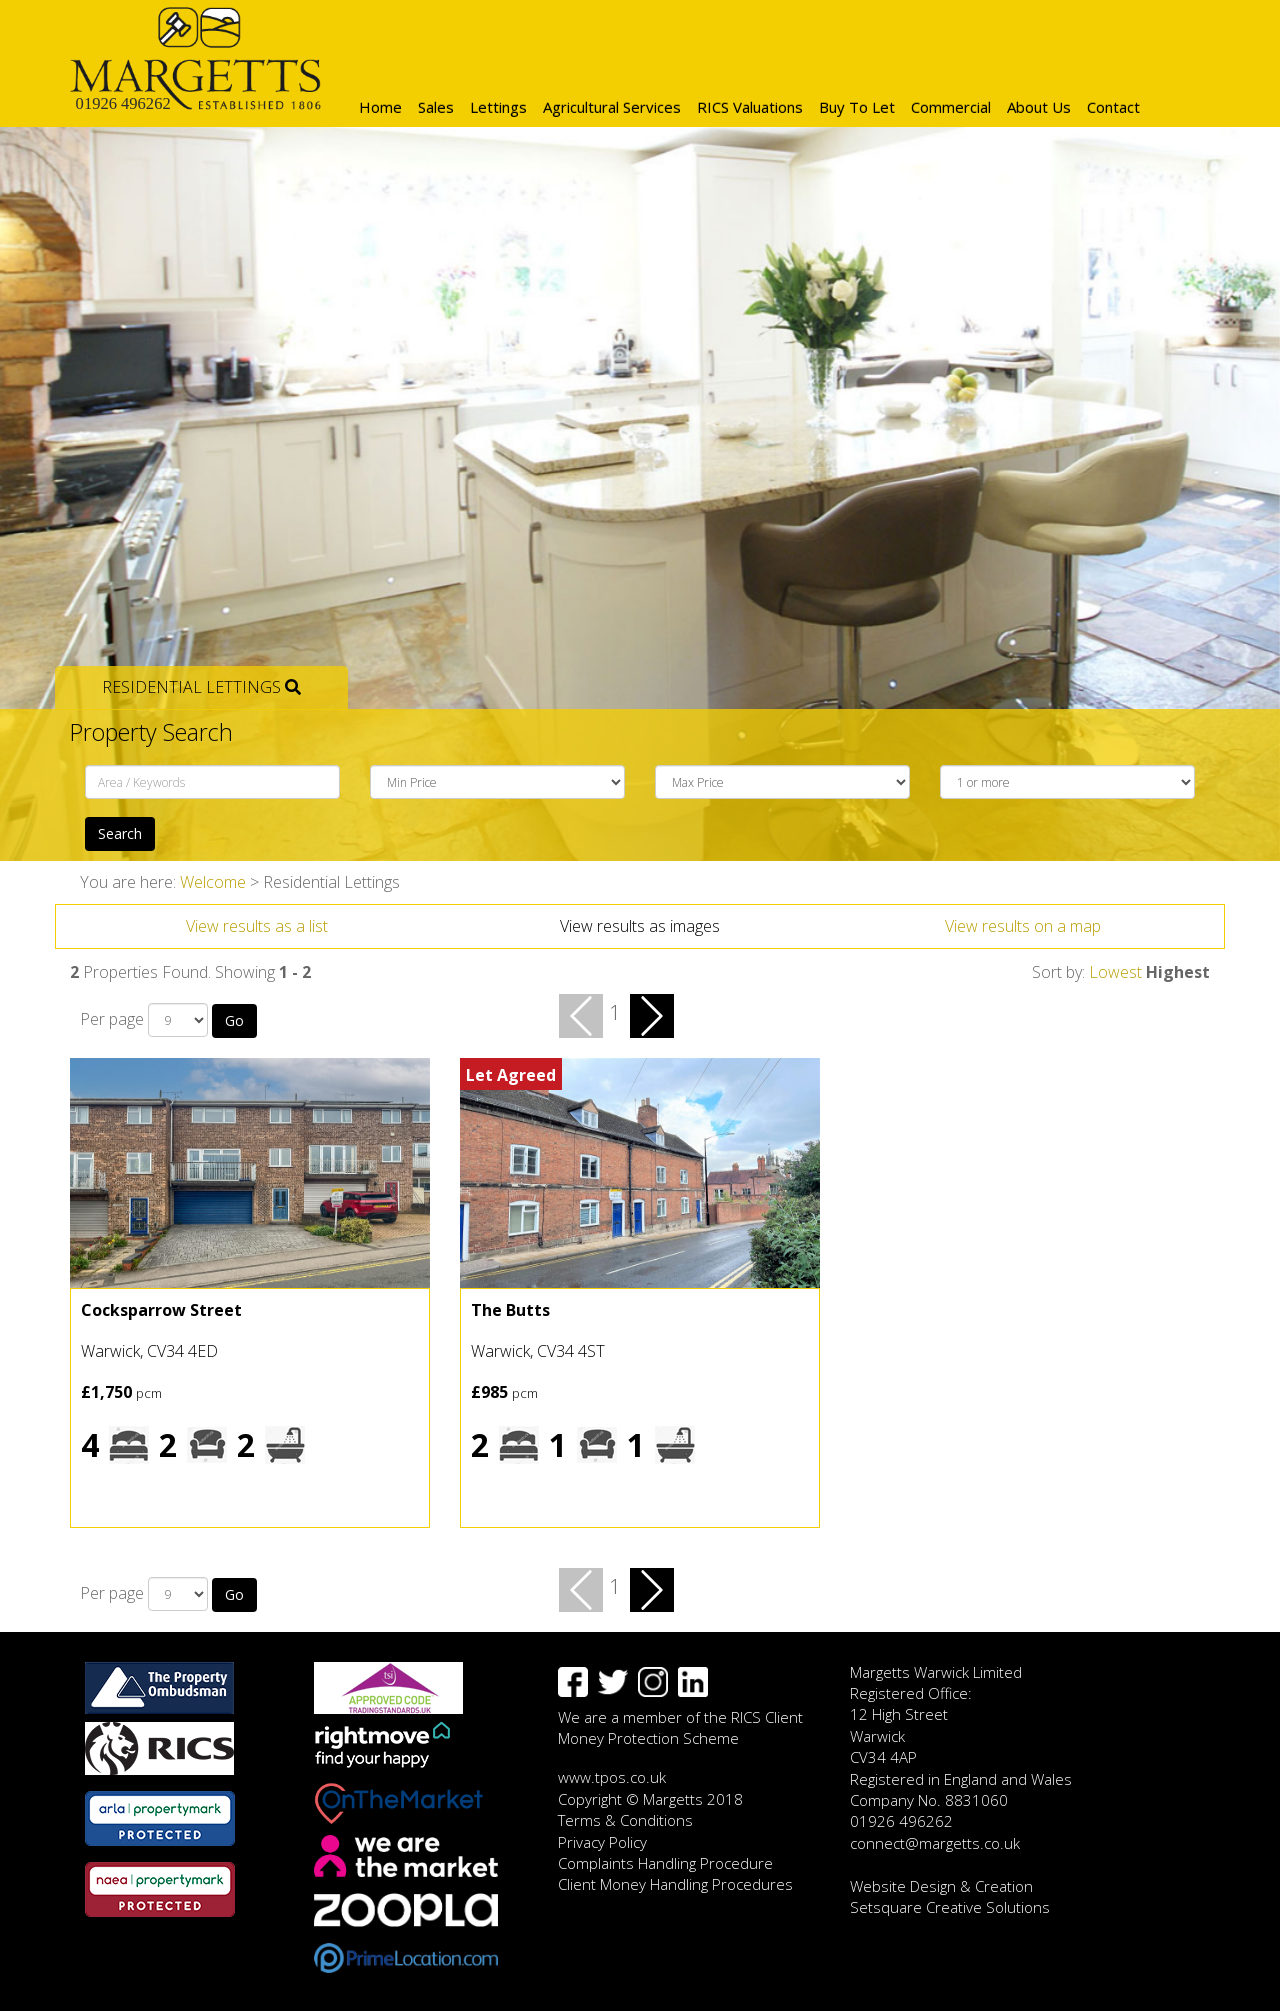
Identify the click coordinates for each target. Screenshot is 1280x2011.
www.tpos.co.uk (612, 1777)
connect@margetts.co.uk (935, 1843)
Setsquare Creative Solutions (950, 1907)
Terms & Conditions (625, 1820)
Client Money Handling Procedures (675, 1884)
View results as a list (257, 926)
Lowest (1115, 972)
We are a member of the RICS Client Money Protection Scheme (680, 1727)
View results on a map (1023, 926)
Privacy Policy (602, 1842)
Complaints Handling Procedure (665, 1863)
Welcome (213, 882)
